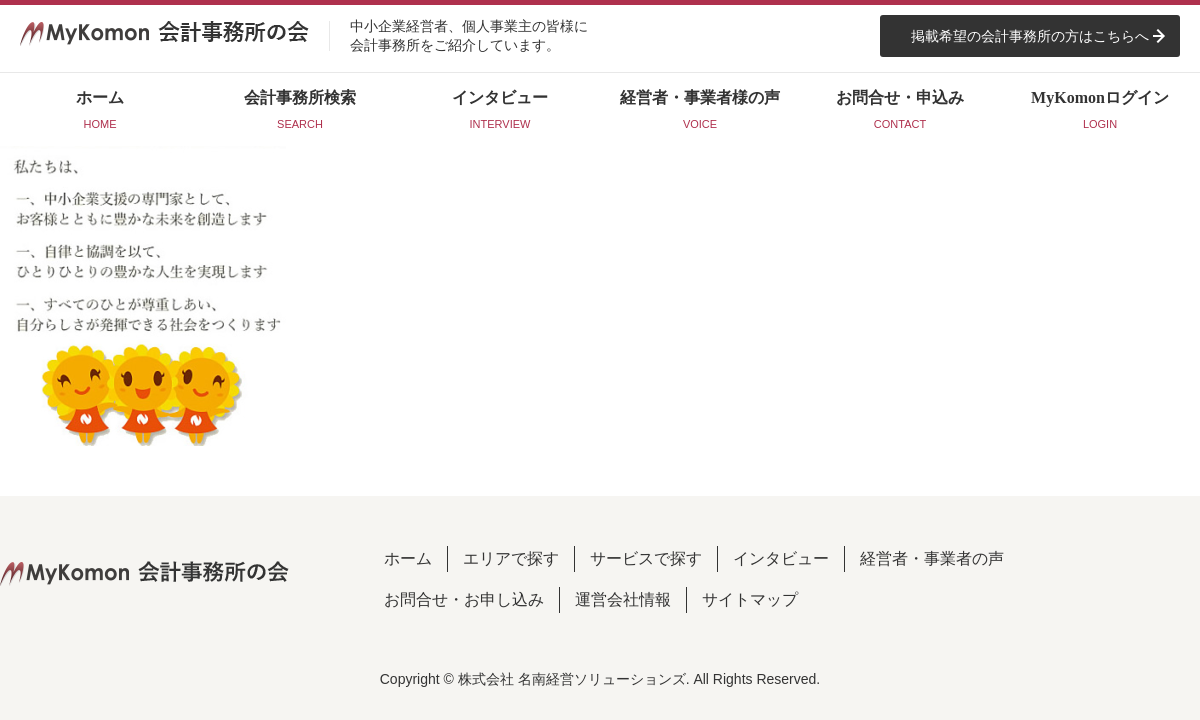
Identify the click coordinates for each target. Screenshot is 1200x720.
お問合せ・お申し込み (464, 599)
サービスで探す (646, 558)
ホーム (408, 558)
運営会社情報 (623, 599)
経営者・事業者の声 (932, 558)
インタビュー (781, 558)
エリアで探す (511, 558)
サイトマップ (750, 599)
